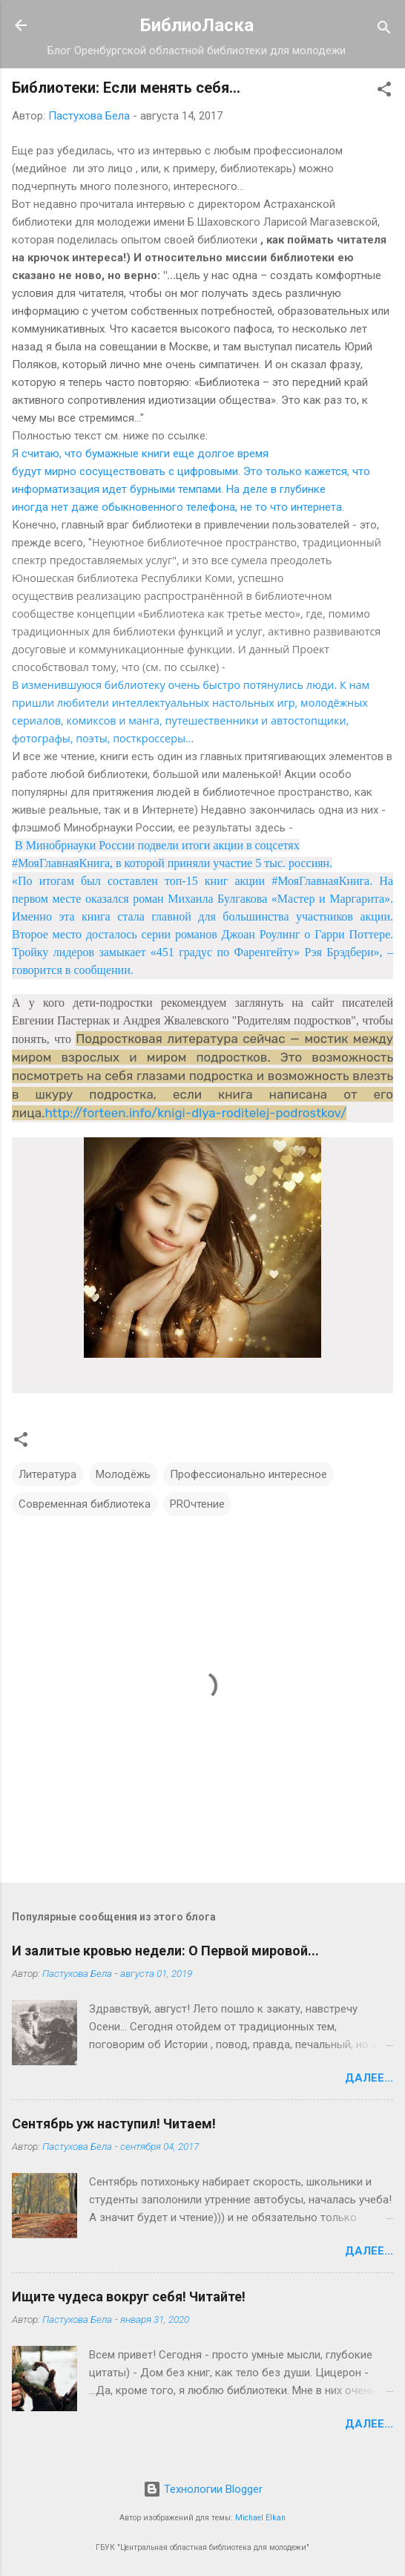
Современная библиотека (85, 1504)
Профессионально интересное (248, 1474)
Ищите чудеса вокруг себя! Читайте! (129, 2296)
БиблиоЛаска (197, 25)
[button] (384, 91)
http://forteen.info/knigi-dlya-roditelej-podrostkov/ (195, 1112)
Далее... (369, 2078)
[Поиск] (384, 30)
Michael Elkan (260, 2518)
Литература (47, 1474)
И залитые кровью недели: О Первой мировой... (165, 1950)
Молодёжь (123, 1474)
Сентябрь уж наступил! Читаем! (114, 2123)
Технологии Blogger (203, 2489)
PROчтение (197, 1504)
